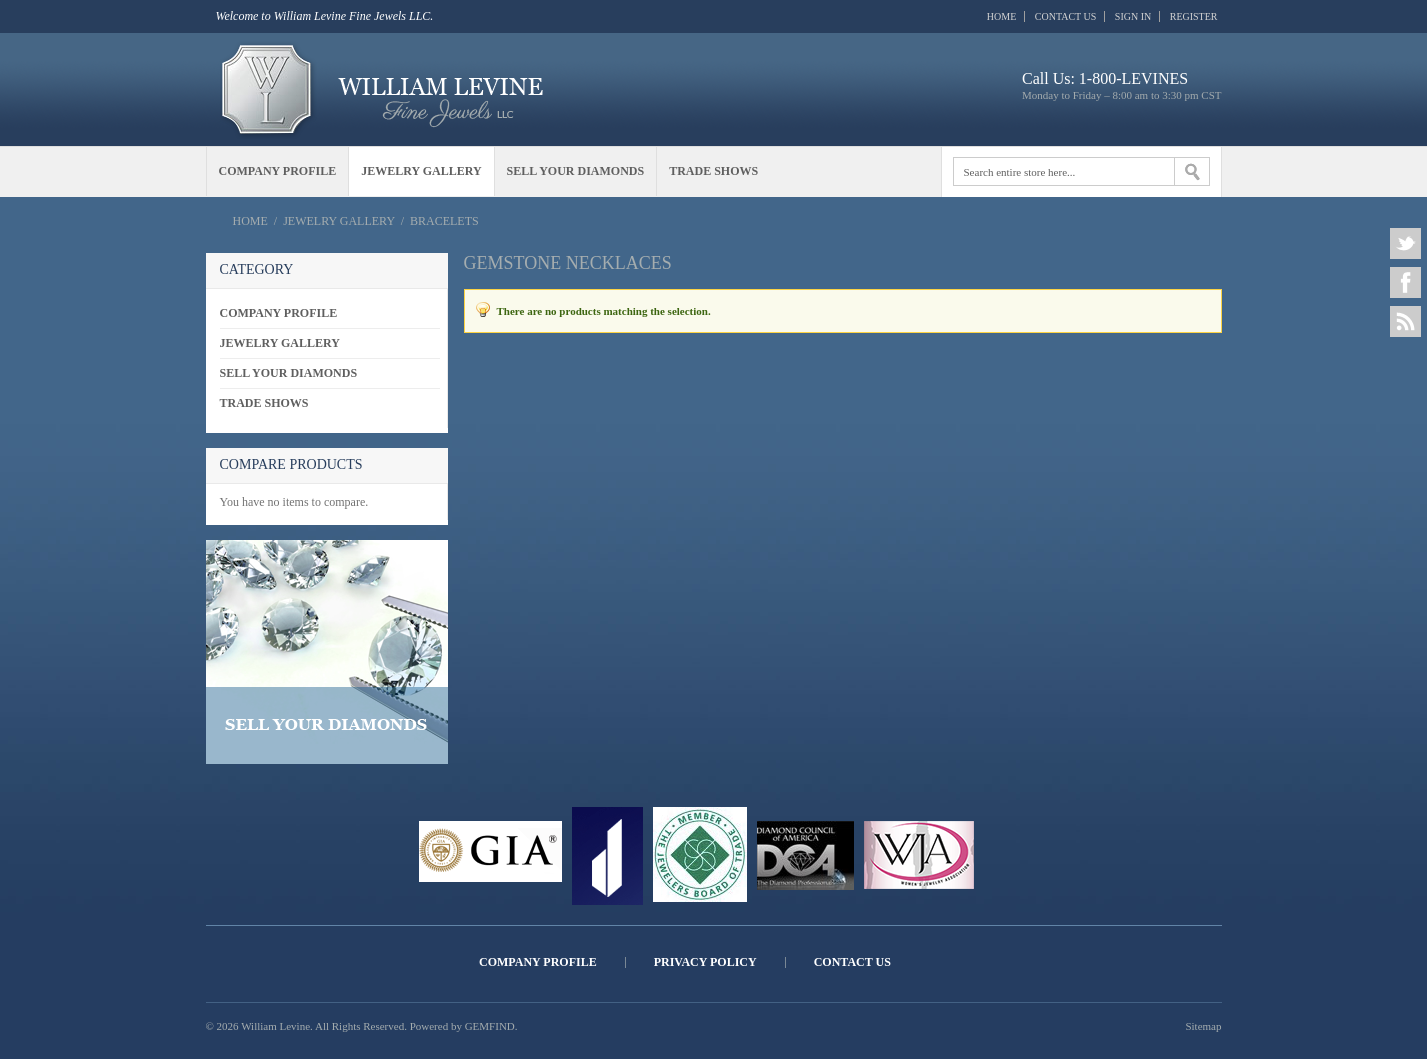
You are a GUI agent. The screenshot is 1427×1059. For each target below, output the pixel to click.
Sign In (1133, 16)
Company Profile (538, 962)
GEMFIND (490, 1026)
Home (1001, 16)
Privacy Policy (705, 962)
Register (1194, 16)
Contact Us (1066, 16)
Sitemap (1203, 1026)
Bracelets (444, 221)
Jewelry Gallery (338, 221)
